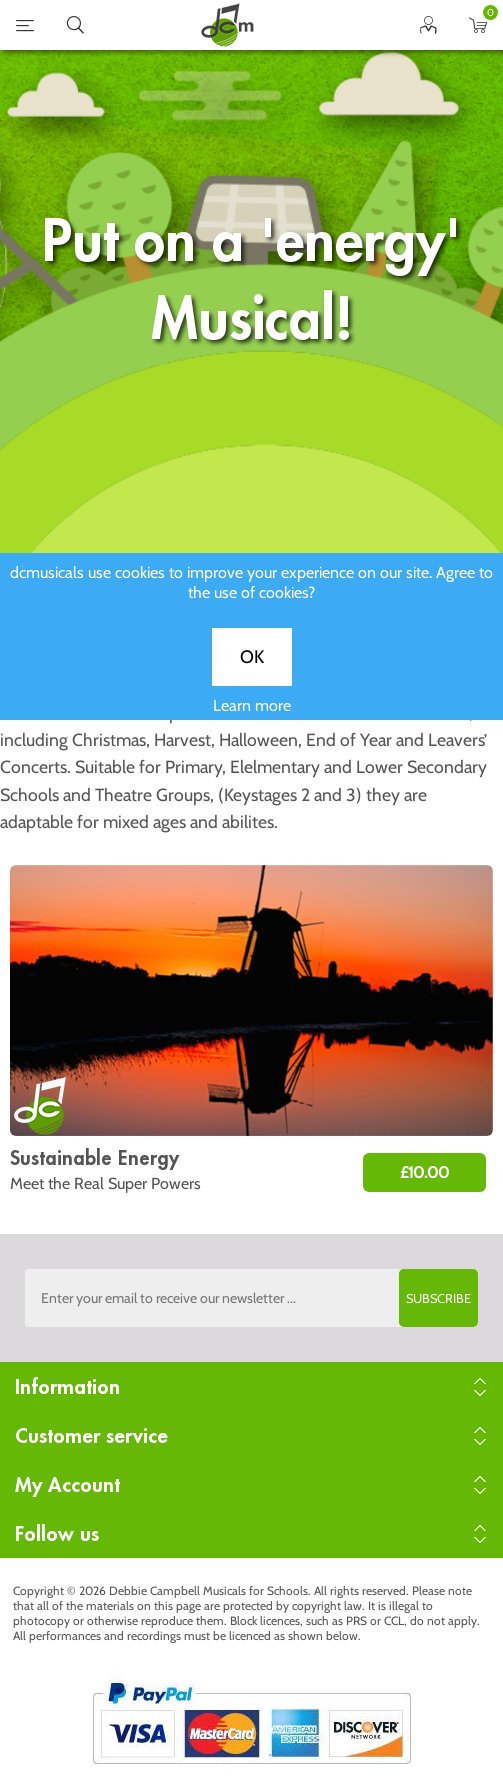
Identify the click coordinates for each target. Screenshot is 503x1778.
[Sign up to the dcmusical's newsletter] (251, 1298)
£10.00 (424, 1172)
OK (252, 673)
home (227, 25)
